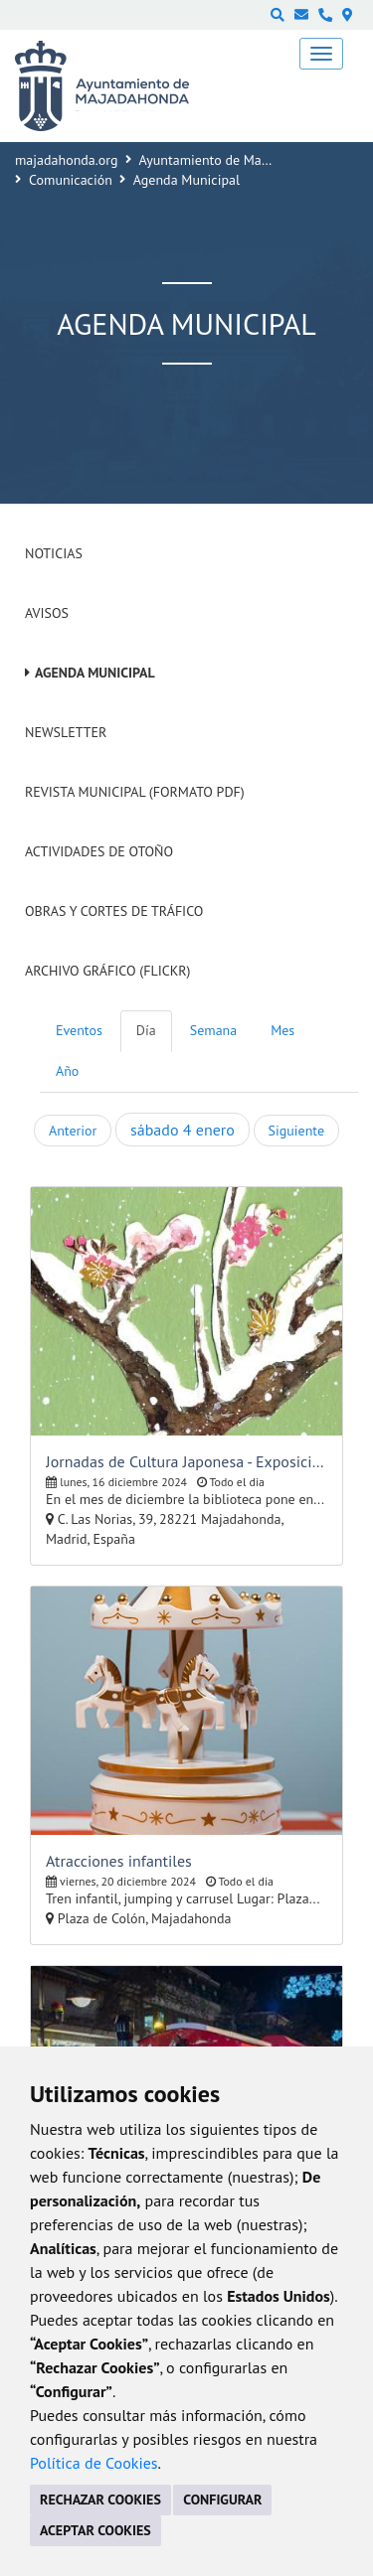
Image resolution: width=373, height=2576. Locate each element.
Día (146, 1030)
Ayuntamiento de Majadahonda (231, 160)
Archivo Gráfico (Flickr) (108, 971)
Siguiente (296, 1130)
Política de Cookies (94, 2463)
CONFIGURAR (222, 2499)
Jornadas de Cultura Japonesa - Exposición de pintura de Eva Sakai (186, 1461)
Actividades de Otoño (99, 851)
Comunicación (70, 180)
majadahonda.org (66, 160)
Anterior (72, 1130)
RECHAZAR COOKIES (100, 2499)
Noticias (54, 553)
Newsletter (65, 732)
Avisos (47, 613)
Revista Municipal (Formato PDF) (135, 792)
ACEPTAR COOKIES (95, 2530)
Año (67, 1071)
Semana (213, 1030)
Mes (282, 1030)
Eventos (79, 1030)
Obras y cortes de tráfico (114, 911)
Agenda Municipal (95, 673)
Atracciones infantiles (119, 1861)
